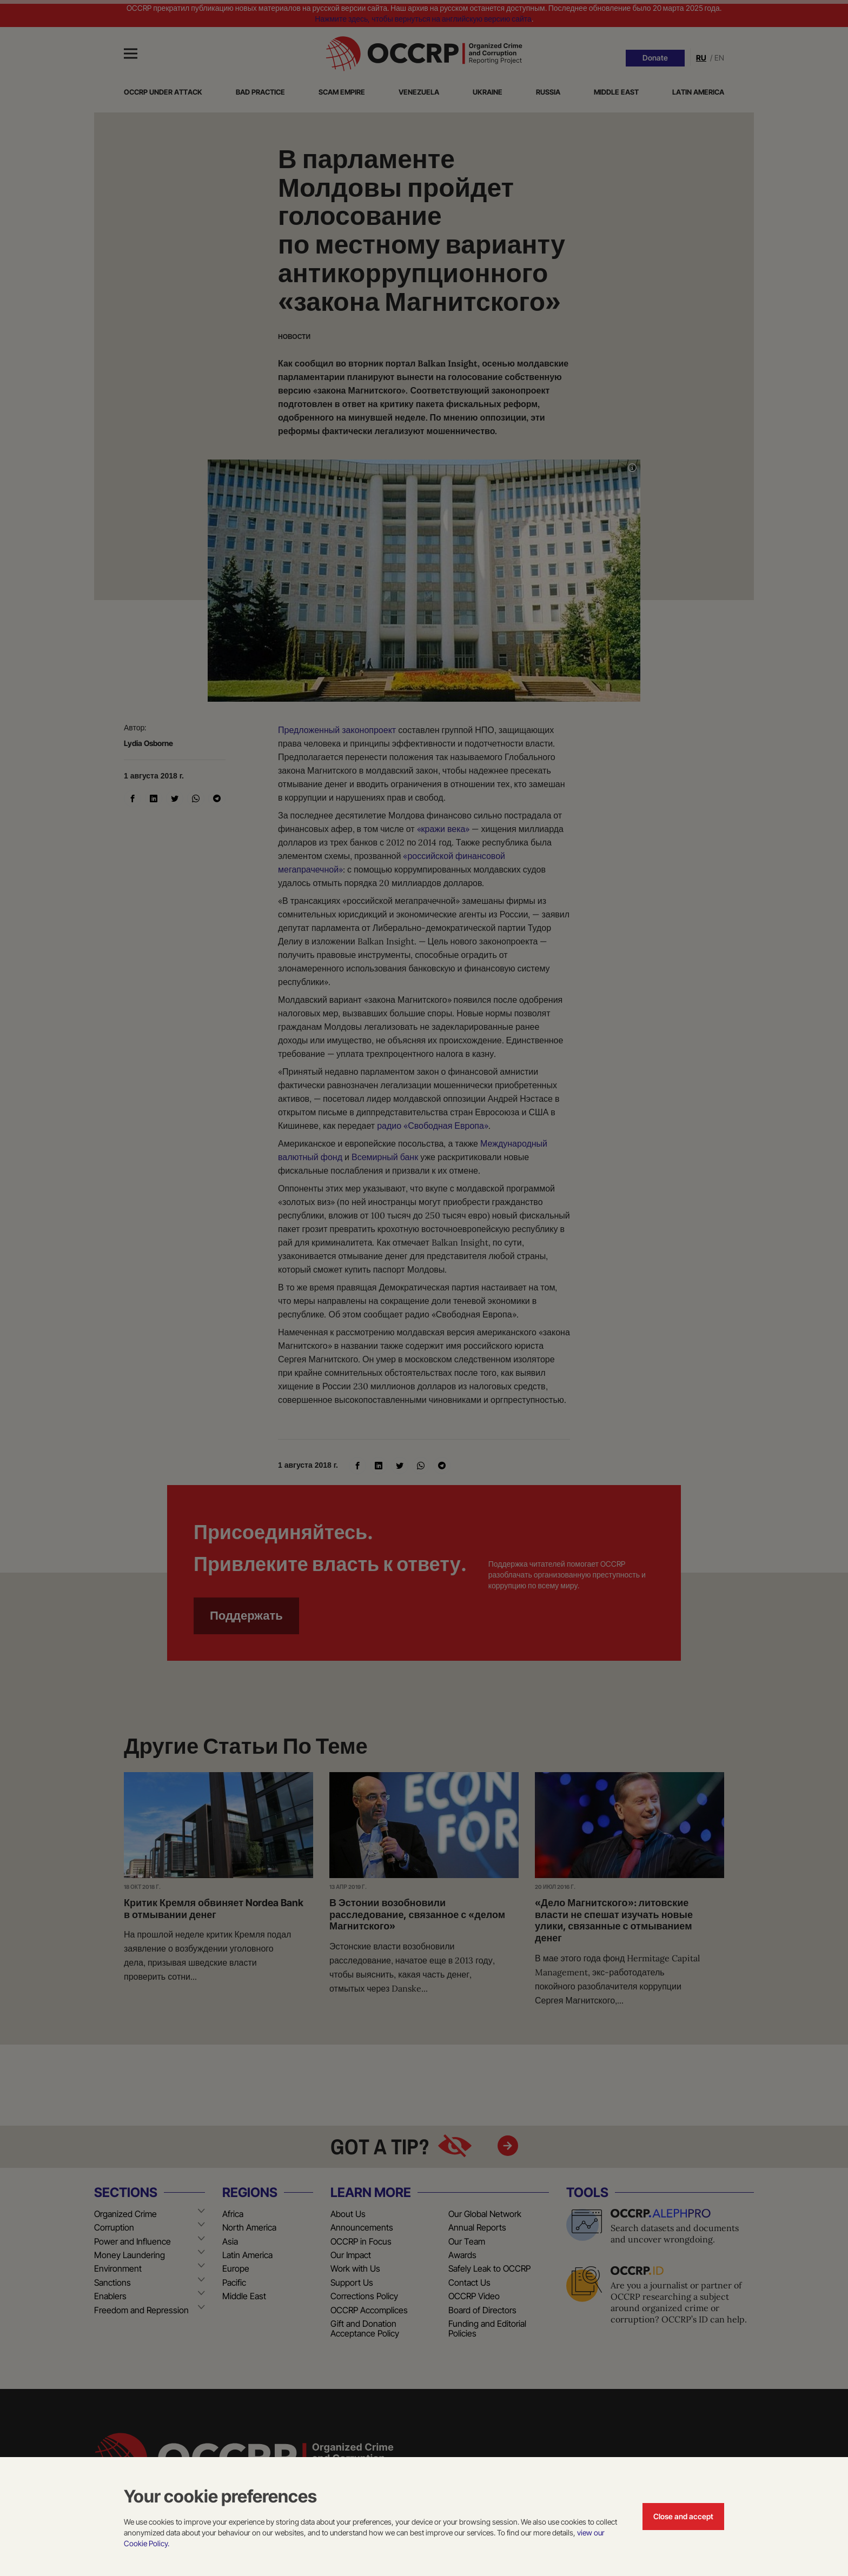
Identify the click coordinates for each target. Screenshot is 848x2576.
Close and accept (683, 2516)
